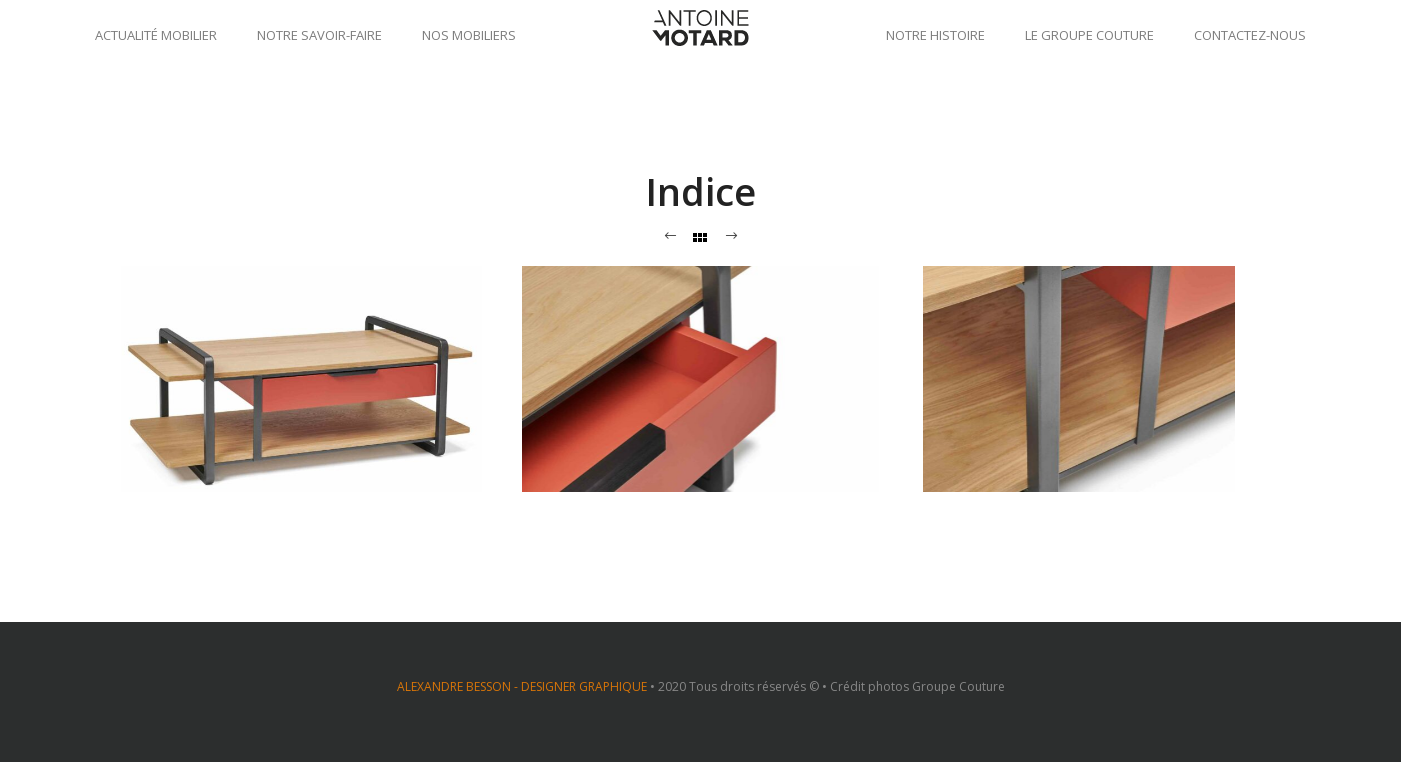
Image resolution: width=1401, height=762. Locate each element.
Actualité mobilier (156, 35)
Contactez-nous (1250, 35)
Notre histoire (935, 35)
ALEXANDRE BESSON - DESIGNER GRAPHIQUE (522, 686)
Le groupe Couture (1089, 35)
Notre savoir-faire (319, 35)
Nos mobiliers (469, 35)
